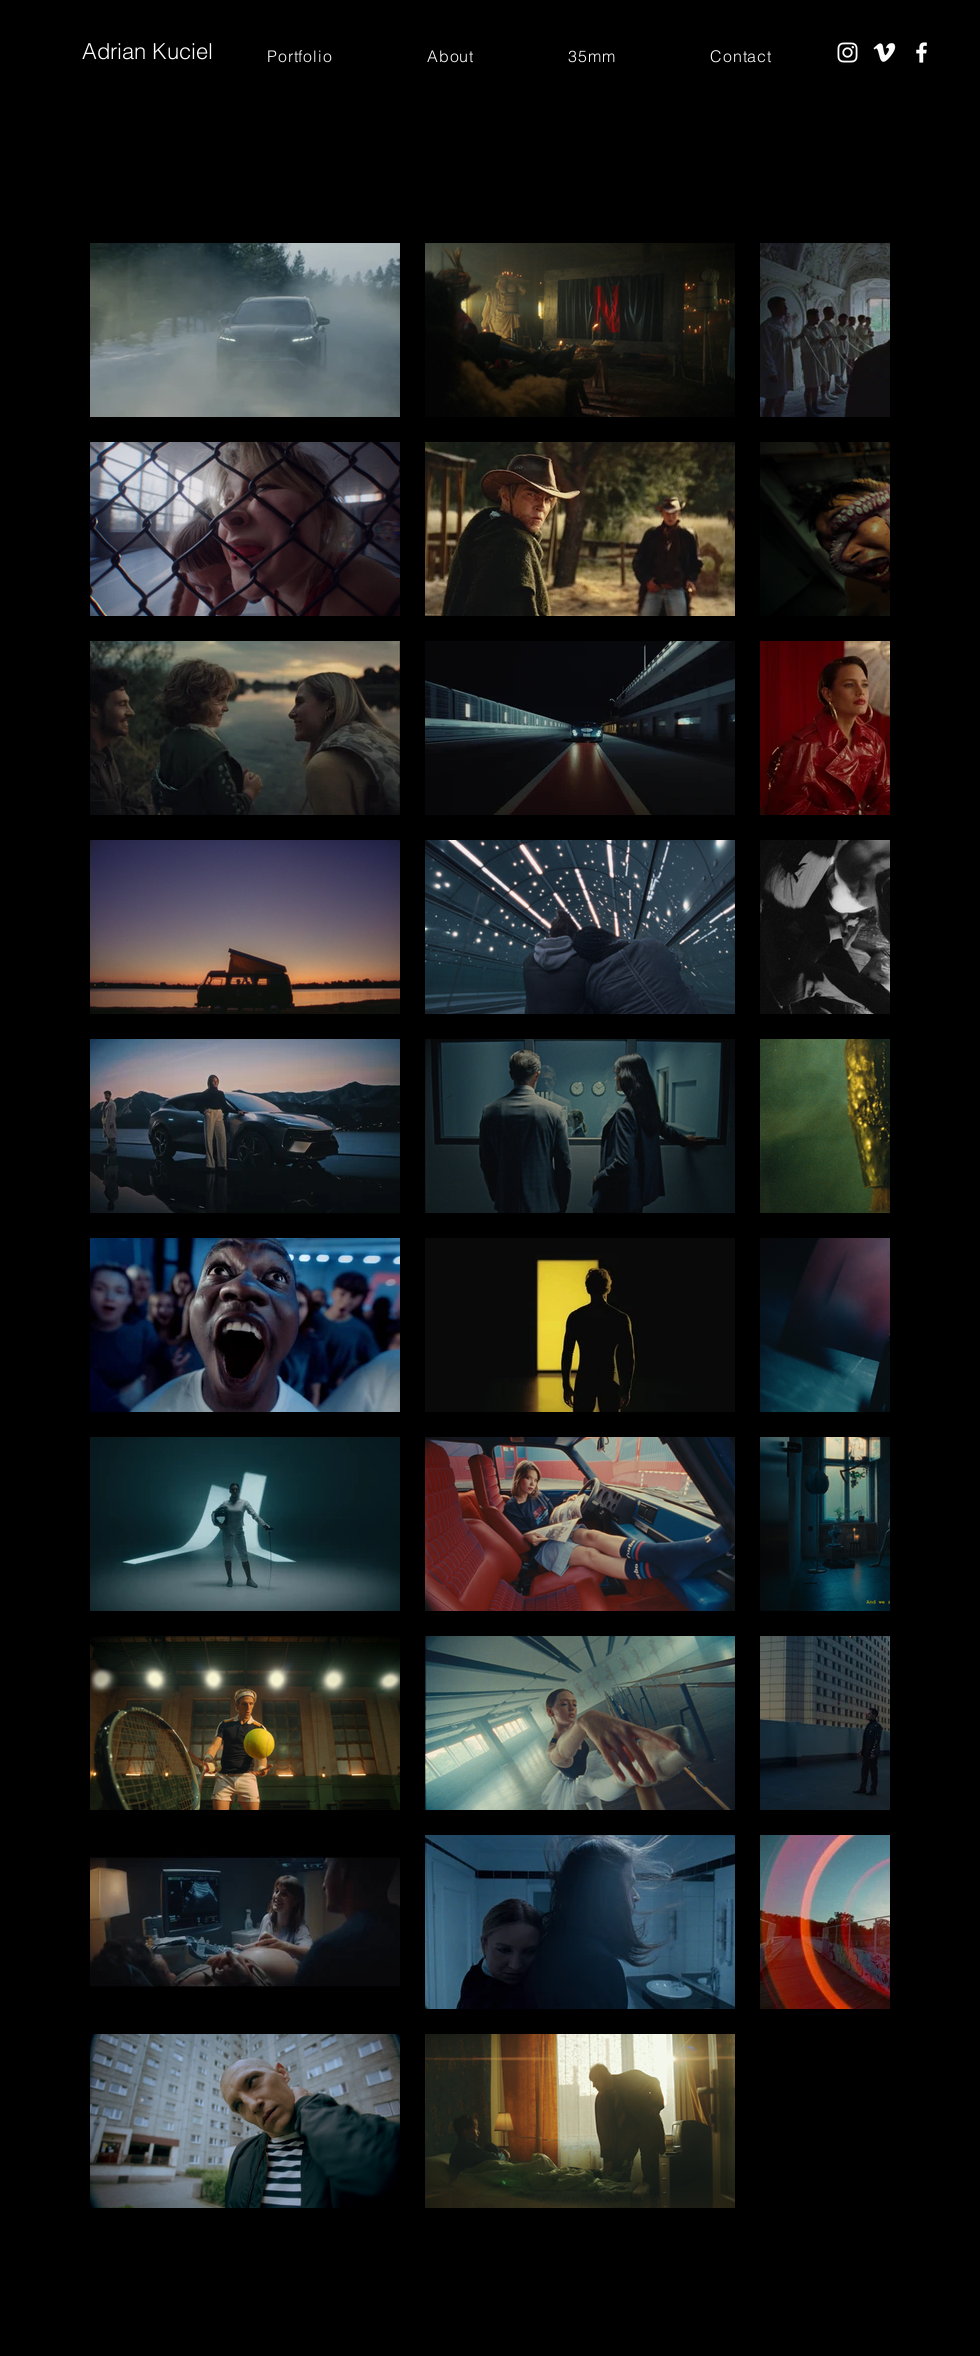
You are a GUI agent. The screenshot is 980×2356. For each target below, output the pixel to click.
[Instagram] (847, 52)
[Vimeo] (884, 52)
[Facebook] (921, 52)
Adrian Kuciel (147, 51)
